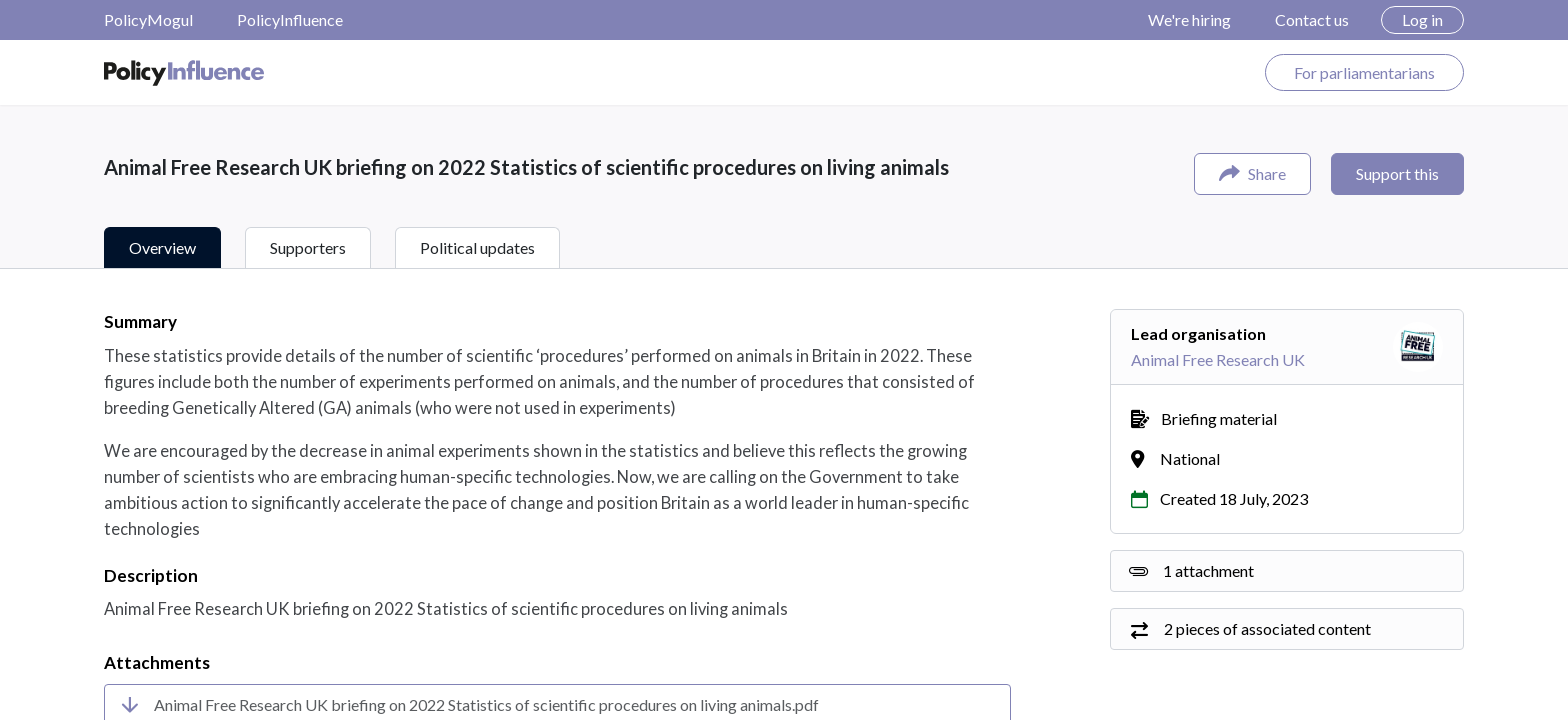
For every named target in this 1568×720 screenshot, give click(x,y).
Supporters (308, 247)
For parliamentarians (1364, 72)
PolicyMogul (148, 19)
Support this (1397, 173)
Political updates (477, 247)
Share (1252, 173)
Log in (1422, 19)
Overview (162, 247)
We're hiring (1189, 19)
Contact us (1312, 19)
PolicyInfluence (290, 19)
